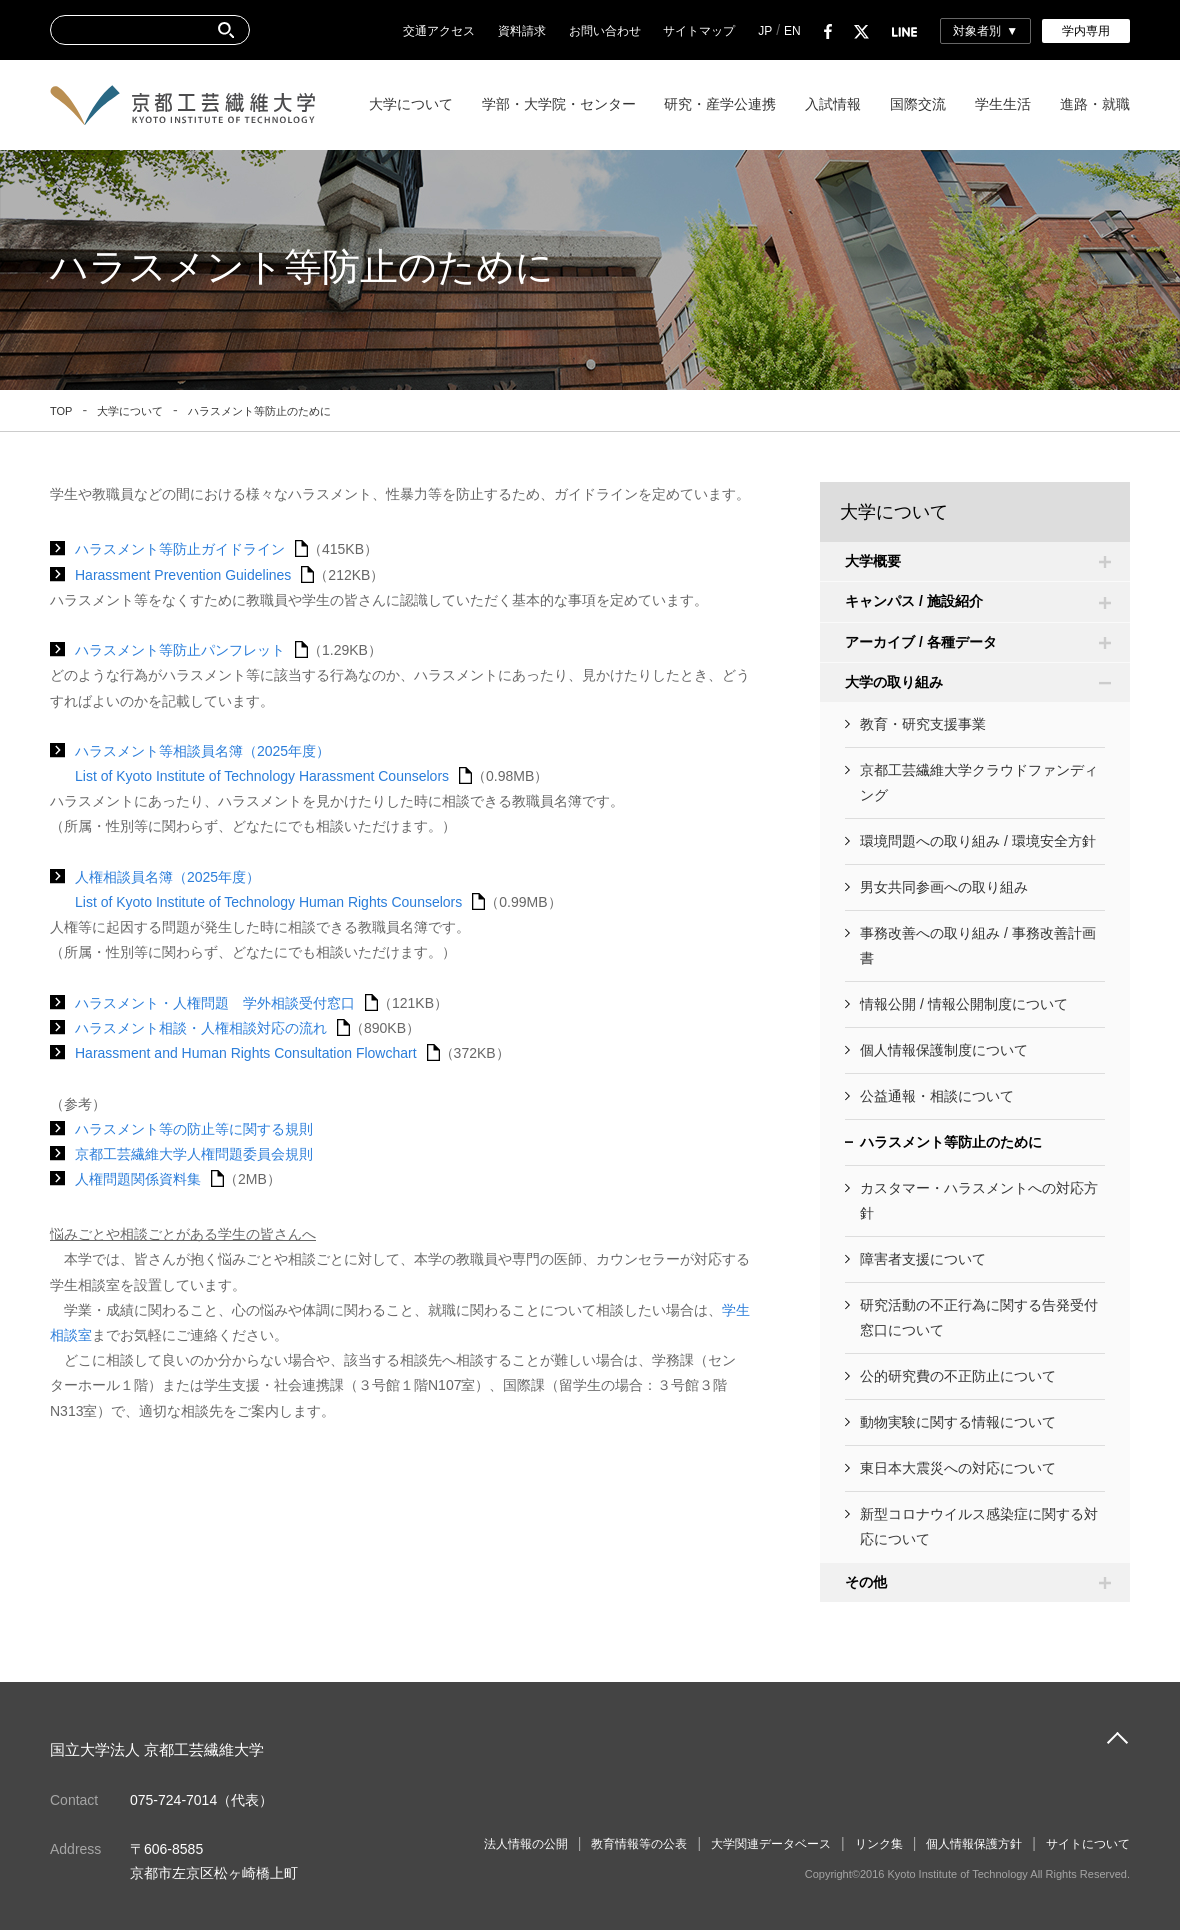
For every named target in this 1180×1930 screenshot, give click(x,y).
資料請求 (522, 31)
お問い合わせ (605, 31)
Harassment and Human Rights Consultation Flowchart (246, 1053)
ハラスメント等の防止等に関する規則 (194, 1129)
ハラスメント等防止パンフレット (180, 650)
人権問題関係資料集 (138, 1179)
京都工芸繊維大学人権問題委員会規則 (194, 1154)
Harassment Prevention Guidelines (183, 575)
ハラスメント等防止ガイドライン (180, 549)
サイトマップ (699, 31)
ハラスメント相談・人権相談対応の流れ (201, 1028)
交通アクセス (439, 31)
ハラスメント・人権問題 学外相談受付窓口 (215, 1003)
